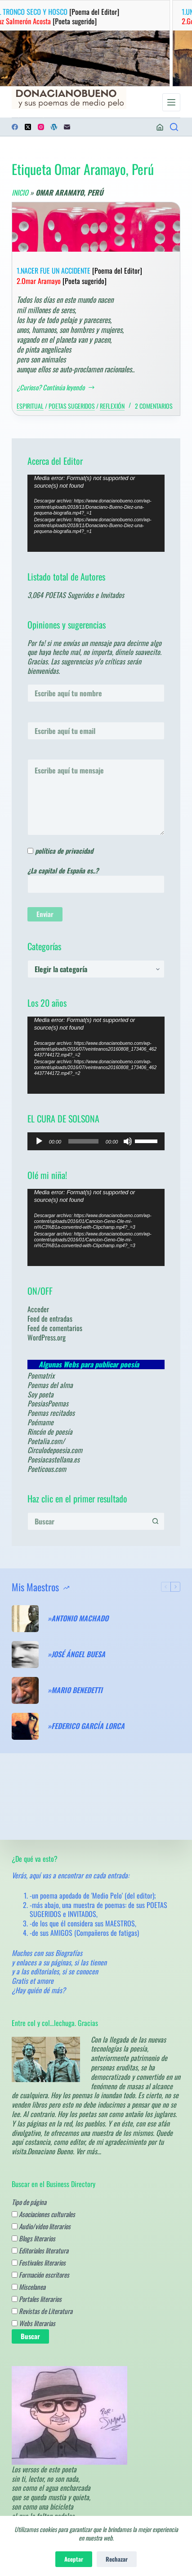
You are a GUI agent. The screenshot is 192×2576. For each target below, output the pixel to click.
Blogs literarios (33, 2238)
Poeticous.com (46, 1468)
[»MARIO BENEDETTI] (25, 1690)
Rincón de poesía (49, 1431)
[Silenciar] (127, 1141)
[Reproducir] (39, 1141)
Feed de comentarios (54, 1328)
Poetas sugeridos (72, 406)
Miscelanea (28, 2287)
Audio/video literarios (41, 2226)
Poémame (40, 1422)
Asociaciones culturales (43, 2214)
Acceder (38, 1309)
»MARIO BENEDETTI (75, 1690)
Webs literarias (33, 2323)
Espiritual (30, 406)
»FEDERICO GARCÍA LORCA (86, 1726)
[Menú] (171, 102)
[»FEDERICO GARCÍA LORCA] (25, 1726)
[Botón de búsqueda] (156, 1521)
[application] (96, 513)
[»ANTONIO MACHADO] (25, 1618)
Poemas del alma (50, 1385)
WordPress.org (46, 1337)
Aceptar (73, 2558)
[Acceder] (159, 127)
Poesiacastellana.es (53, 1459)
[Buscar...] (87, 1521)
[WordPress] (54, 127)
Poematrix (40, 1375)
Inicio (20, 192)
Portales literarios (37, 2299)
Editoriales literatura (40, 2250)
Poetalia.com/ (46, 1441)
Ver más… (88, 2151)
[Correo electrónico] (67, 127)
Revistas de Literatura (42, 2311)
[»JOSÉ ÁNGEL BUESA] (25, 1654)
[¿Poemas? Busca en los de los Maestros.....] (174, 127)
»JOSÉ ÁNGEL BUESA (76, 1654)
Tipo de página (29, 2202)
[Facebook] (15, 127)
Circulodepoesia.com (54, 1450)
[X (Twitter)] (28, 127)
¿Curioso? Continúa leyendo (56, 387)
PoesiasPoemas (47, 1403)
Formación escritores (40, 2274)
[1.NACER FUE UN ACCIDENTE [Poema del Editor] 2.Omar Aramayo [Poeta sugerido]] (96, 226)
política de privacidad (64, 851)
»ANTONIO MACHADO (78, 1618)
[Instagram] (41, 127)
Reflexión (112, 406)
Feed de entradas (49, 1318)
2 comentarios (154, 405)
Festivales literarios (39, 2262)
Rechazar (117, 2558)
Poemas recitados (51, 1412)
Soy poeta (40, 1394)
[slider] (83, 1141)
